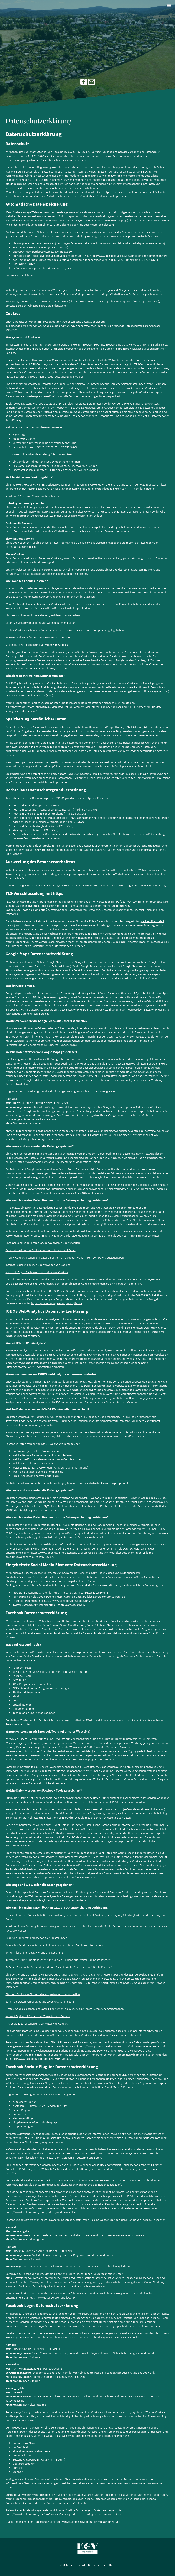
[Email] (91, 82)
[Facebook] (83, 82)
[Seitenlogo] (87, 2549)
